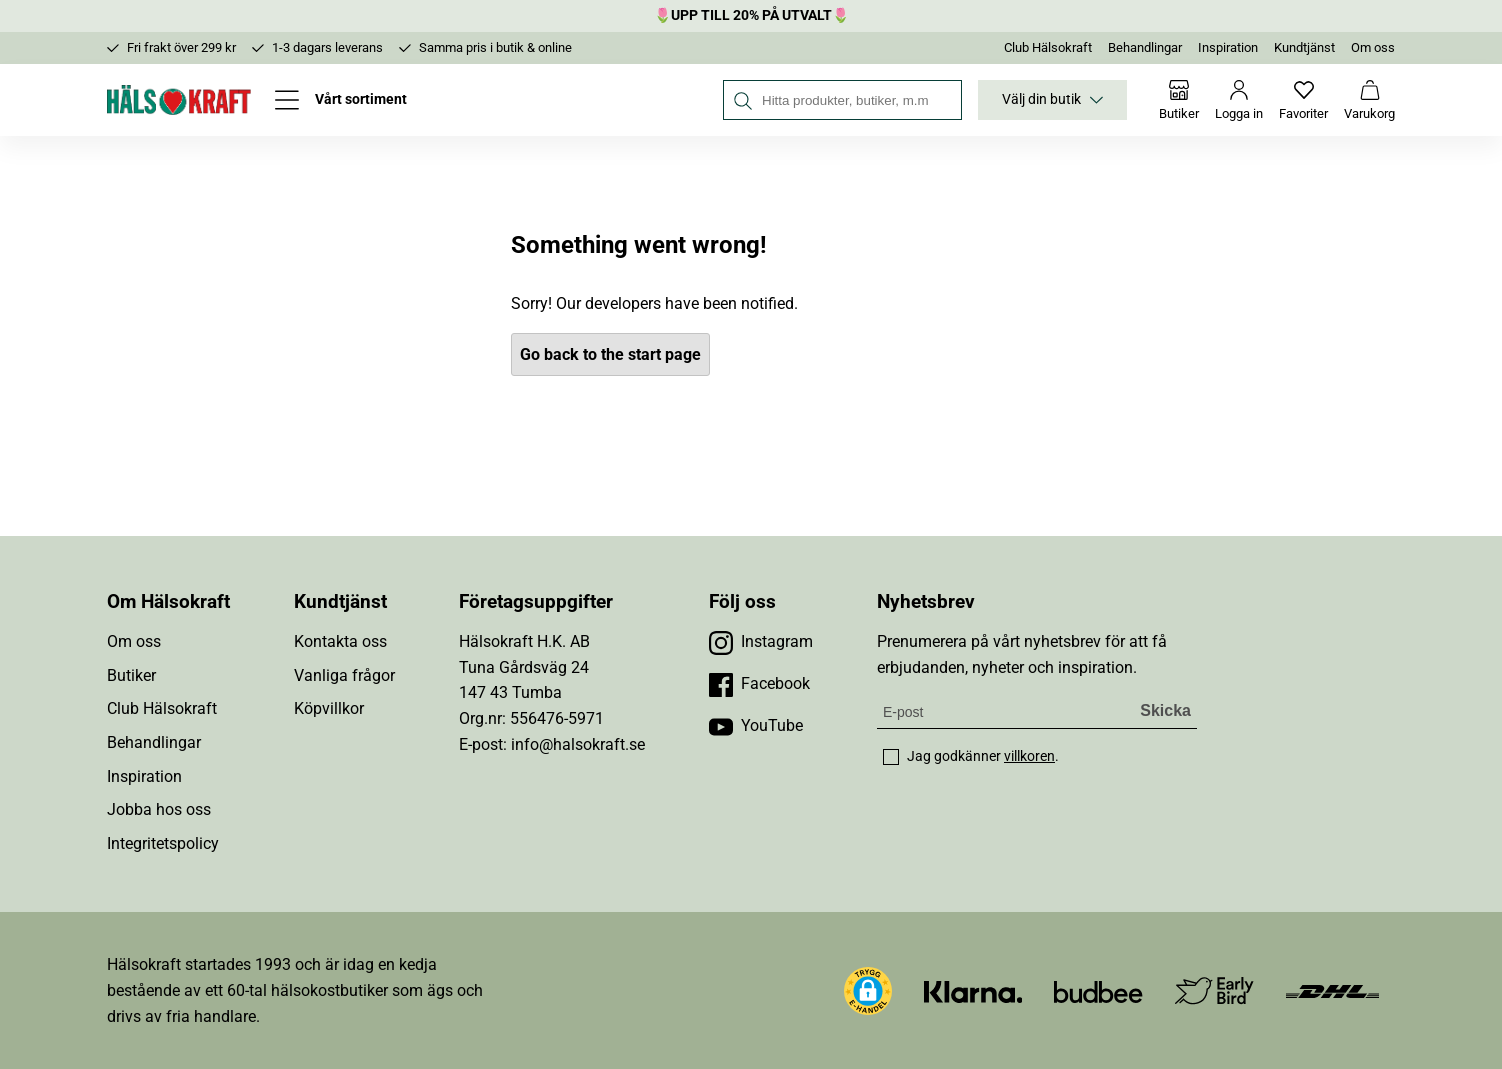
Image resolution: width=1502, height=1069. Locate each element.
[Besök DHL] (1332, 990)
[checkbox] (891, 757)
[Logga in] (1239, 100)
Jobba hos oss (159, 809)
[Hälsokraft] (179, 100)
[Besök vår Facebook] (759, 684)
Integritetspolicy (163, 843)
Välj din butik (1052, 100)
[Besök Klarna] (973, 990)
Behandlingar (1145, 47)
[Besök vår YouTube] (756, 726)
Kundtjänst (1304, 47)
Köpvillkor (329, 708)
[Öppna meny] (341, 100)
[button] (868, 991)
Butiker (131, 675)
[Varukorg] (1369, 100)
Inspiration (1228, 47)
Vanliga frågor (344, 675)
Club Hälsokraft (1048, 47)
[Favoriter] (1303, 100)
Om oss (1373, 47)
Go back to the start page (610, 354)
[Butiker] (1179, 100)
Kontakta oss (340, 641)
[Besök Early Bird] (1214, 989)
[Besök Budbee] (1098, 990)
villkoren (1029, 756)
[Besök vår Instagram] (761, 642)
